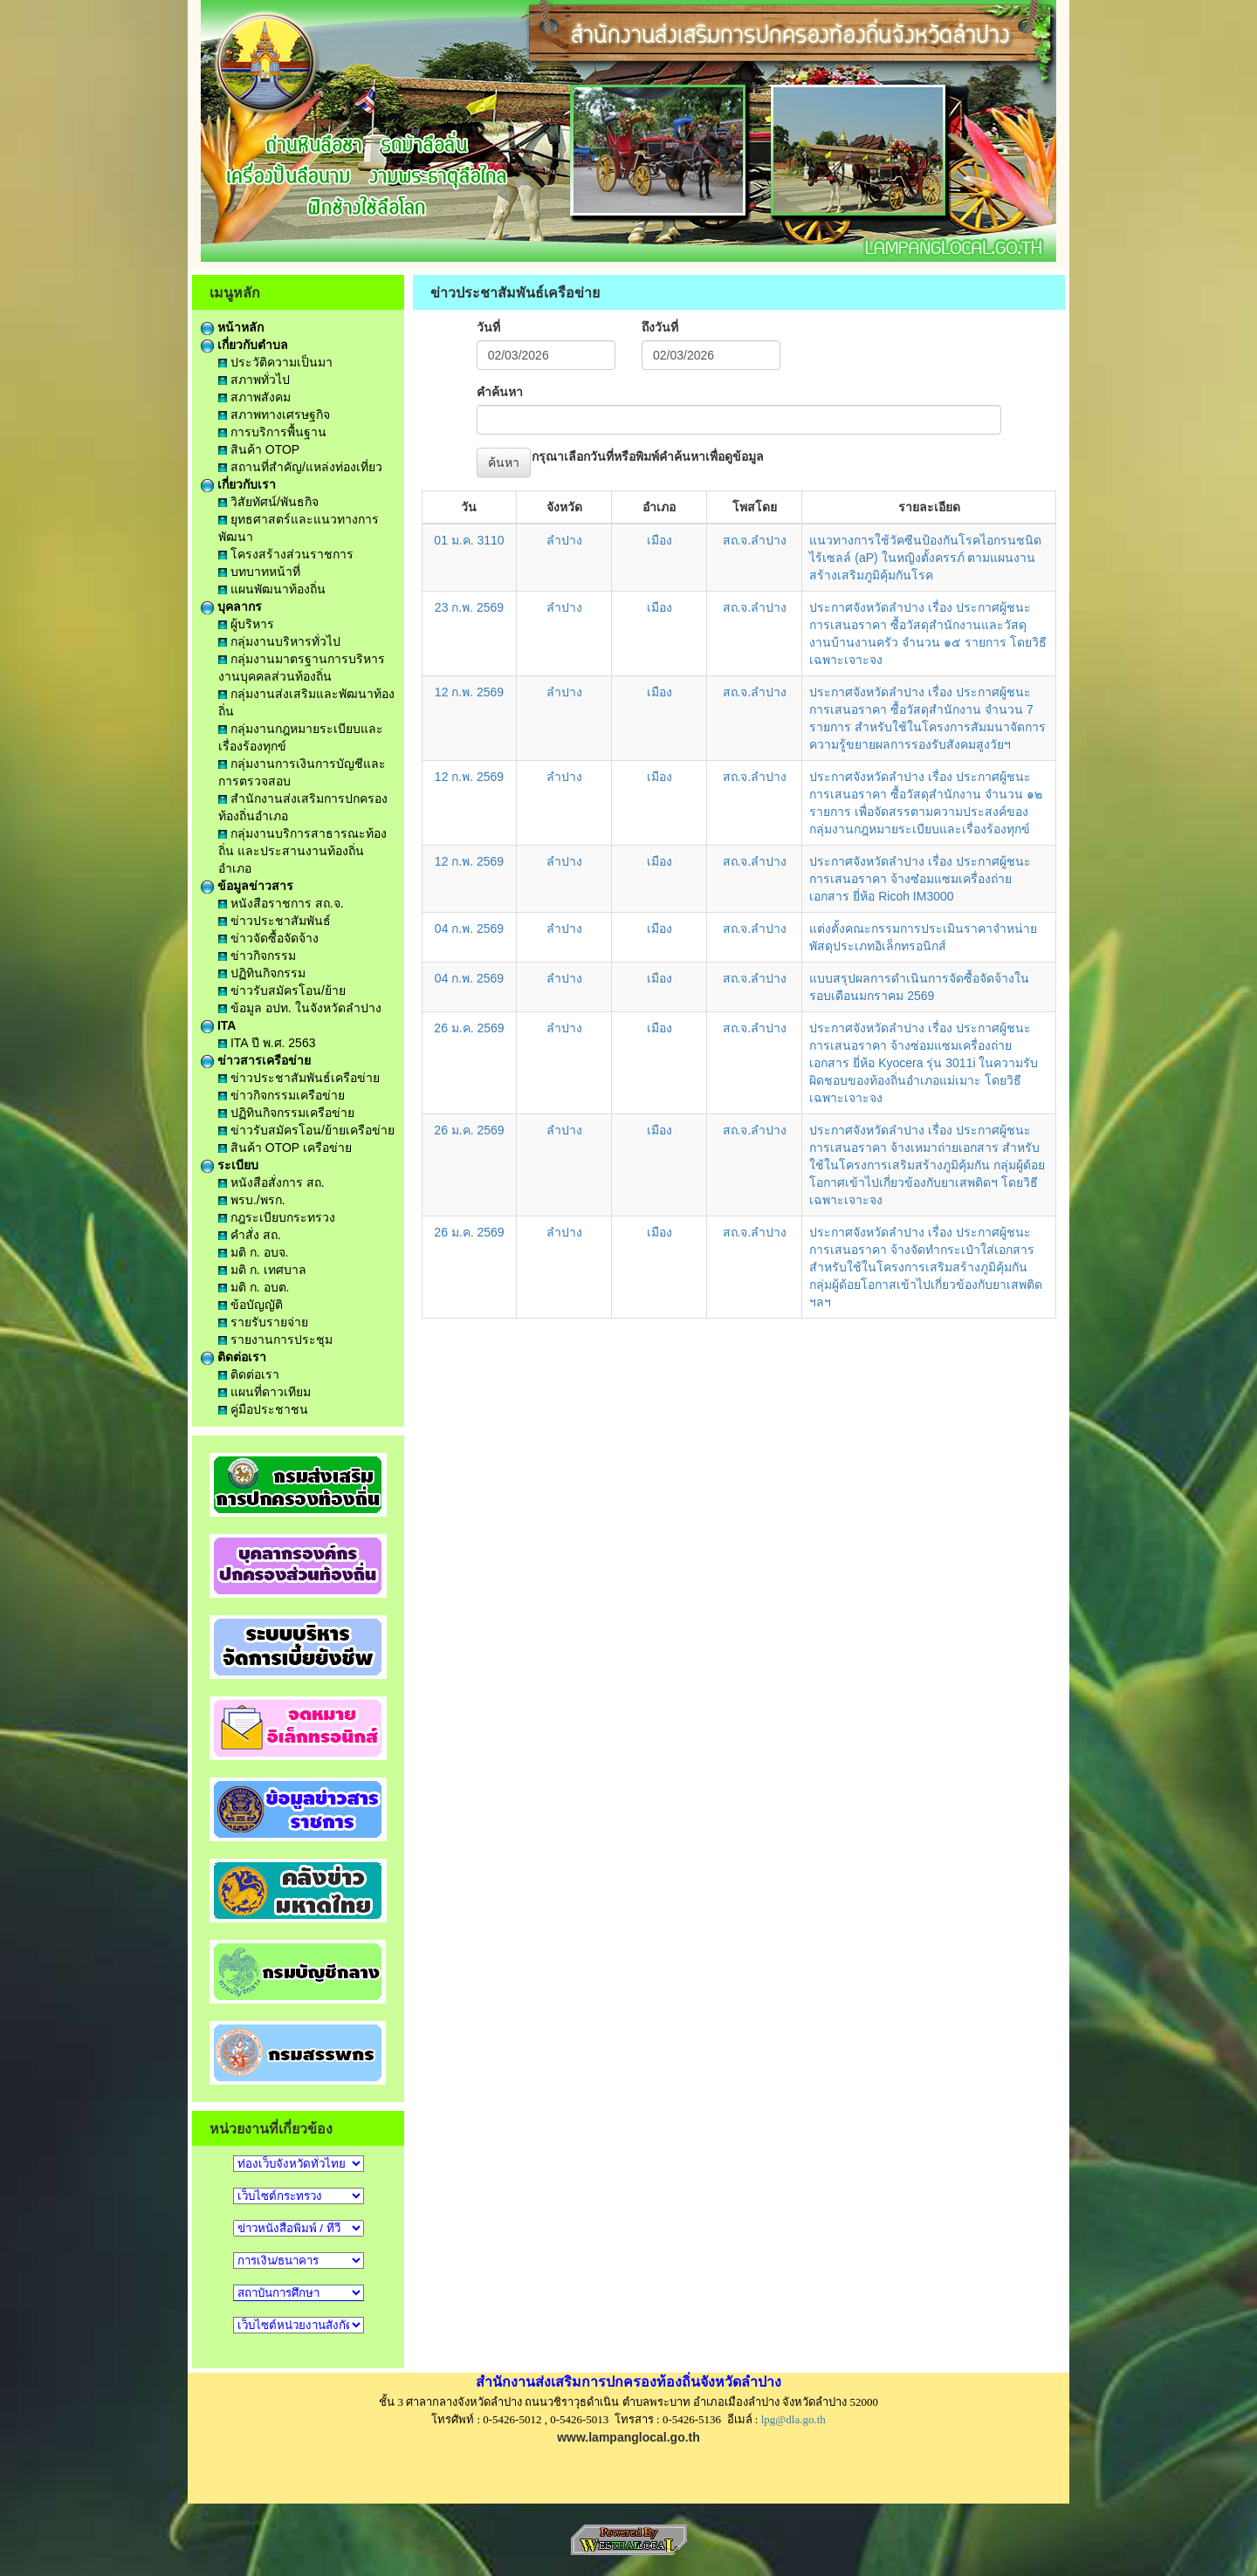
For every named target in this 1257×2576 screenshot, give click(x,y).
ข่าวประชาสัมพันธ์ (274, 921)
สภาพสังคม (254, 397)
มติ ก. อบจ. (253, 1252)
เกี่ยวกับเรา (238, 484)
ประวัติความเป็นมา (275, 362)
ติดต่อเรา (233, 1357)
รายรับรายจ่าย (263, 1322)
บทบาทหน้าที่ (259, 572)
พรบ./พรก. (251, 1200)
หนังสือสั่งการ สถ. (271, 1182)
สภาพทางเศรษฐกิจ (274, 414)
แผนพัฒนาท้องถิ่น (272, 589)
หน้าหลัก (232, 327)
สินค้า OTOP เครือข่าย (285, 1147)
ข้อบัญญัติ (250, 1305)
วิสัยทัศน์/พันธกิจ (268, 502)
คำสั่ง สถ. (249, 1235)
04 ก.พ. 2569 (469, 928)
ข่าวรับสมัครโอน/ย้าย (282, 990)
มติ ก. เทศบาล (262, 1270)
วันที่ (488, 327)
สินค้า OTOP (258, 449)
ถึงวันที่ (660, 327)
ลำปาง (564, 540)
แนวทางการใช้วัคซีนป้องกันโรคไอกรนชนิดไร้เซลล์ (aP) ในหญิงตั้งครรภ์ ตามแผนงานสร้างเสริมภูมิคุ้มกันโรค (925, 557)
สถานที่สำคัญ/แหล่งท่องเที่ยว (300, 467)
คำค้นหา (500, 392)
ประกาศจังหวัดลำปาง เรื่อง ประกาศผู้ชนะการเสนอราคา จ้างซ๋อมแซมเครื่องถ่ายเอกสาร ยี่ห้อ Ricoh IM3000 (920, 878)
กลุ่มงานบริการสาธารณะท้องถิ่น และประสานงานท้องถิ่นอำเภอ (302, 850)
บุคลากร (231, 606)
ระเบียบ (229, 1165)
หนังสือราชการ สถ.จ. (281, 903)
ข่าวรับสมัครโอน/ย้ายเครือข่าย (306, 1130)
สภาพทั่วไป (254, 380)
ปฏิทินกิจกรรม (262, 973)
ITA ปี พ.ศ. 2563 (266, 1043)
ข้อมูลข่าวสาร (247, 886)
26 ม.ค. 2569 (469, 1028)
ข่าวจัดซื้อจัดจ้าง (268, 938)
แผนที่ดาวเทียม (264, 1392)
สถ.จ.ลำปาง (755, 540)
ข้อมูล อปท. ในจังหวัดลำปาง (299, 1008)
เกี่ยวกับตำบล (244, 345)
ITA (218, 1025)
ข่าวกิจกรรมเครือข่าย (281, 1095)
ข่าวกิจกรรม (257, 956)
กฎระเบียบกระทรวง (276, 1217)
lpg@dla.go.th (793, 2419)
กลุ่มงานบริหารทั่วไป (279, 641)
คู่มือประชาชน (263, 1409)
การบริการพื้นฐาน (272, 432)
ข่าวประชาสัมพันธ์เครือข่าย (299, 1078)
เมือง (659, 540)
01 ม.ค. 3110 (469, 540)
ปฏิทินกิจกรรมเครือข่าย (286, 1113)
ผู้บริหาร (246, 624)
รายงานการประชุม (275, 1339)
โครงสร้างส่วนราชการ (286, 554)
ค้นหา (503, 462)
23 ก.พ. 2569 (469, 607)
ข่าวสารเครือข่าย (256, 1060)
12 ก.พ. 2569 (469, 692)
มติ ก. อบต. (253, 1287)
